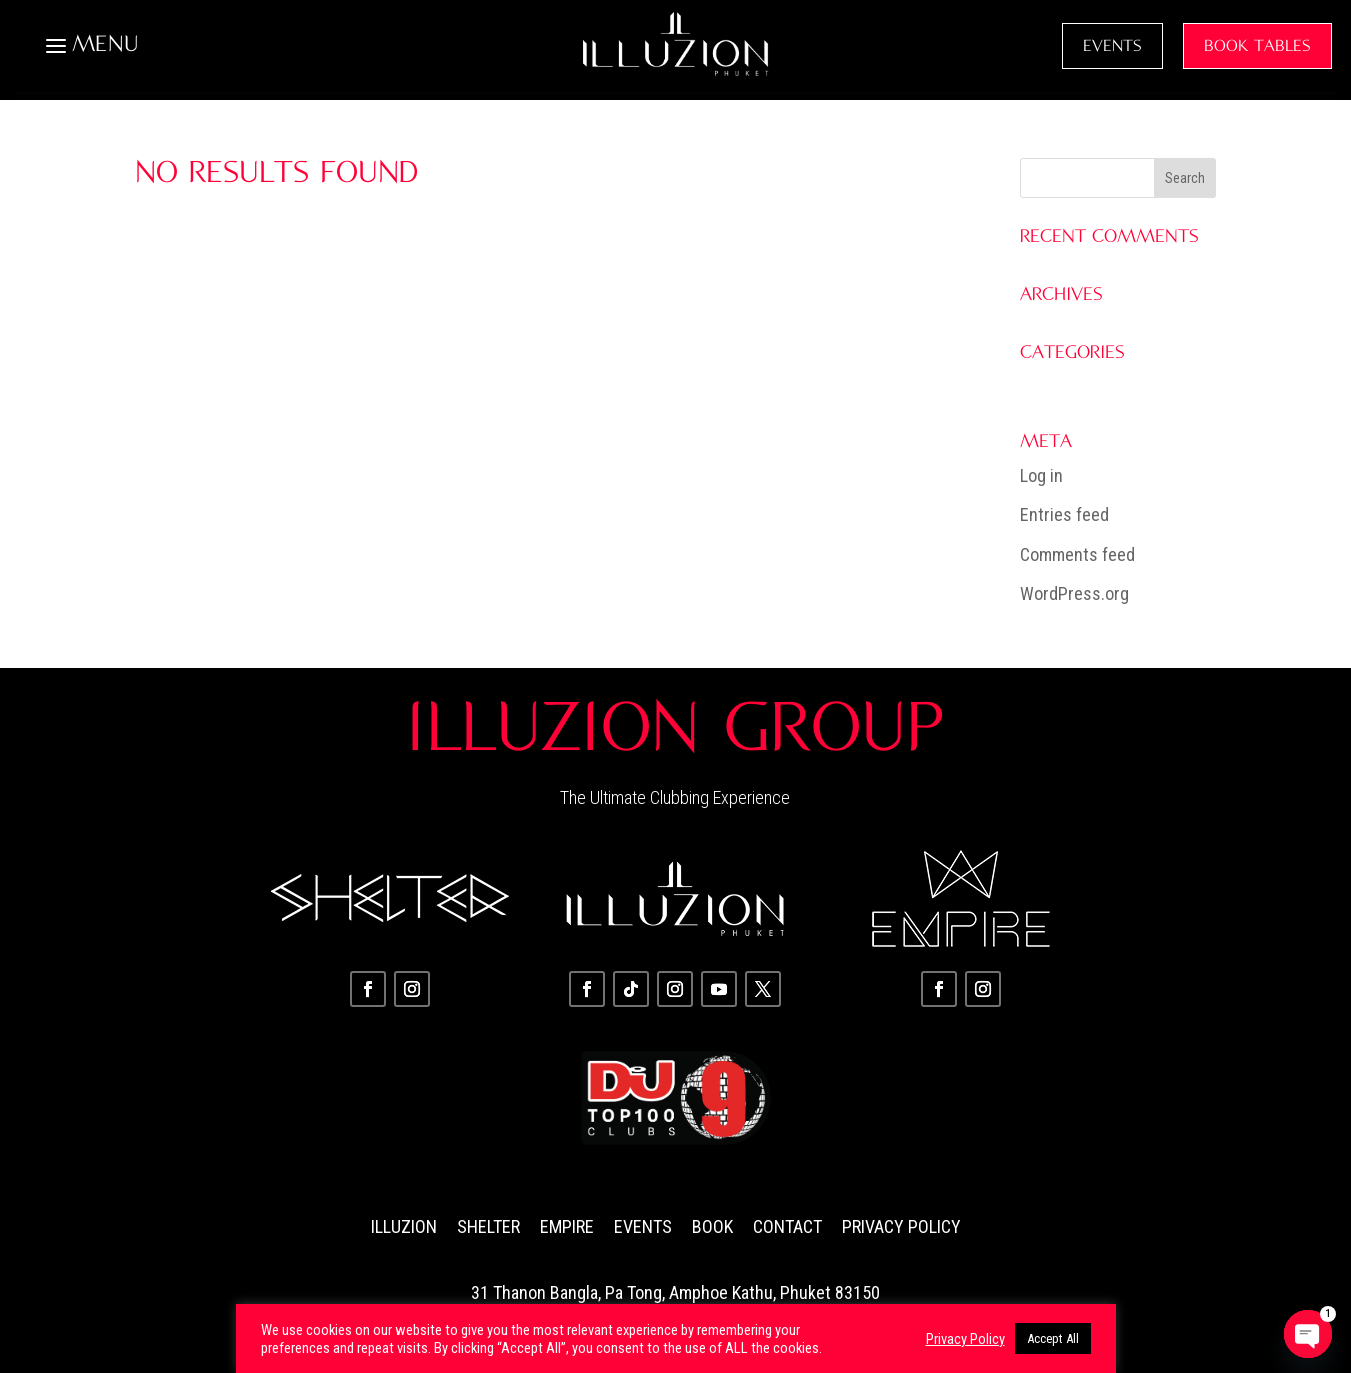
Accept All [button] (1053, 1338)
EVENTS (1112, 46)
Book (712, 1226)
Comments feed (1077, 554)
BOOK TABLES (1257, 46)
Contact (787, 1226)
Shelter (488, 1226)
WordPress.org (1074, 593)
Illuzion (404, 1226)
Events (643, 1226)
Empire (567, 1226)
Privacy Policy (901, 1226)
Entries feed (1064, 514)
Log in (1041, 475)
